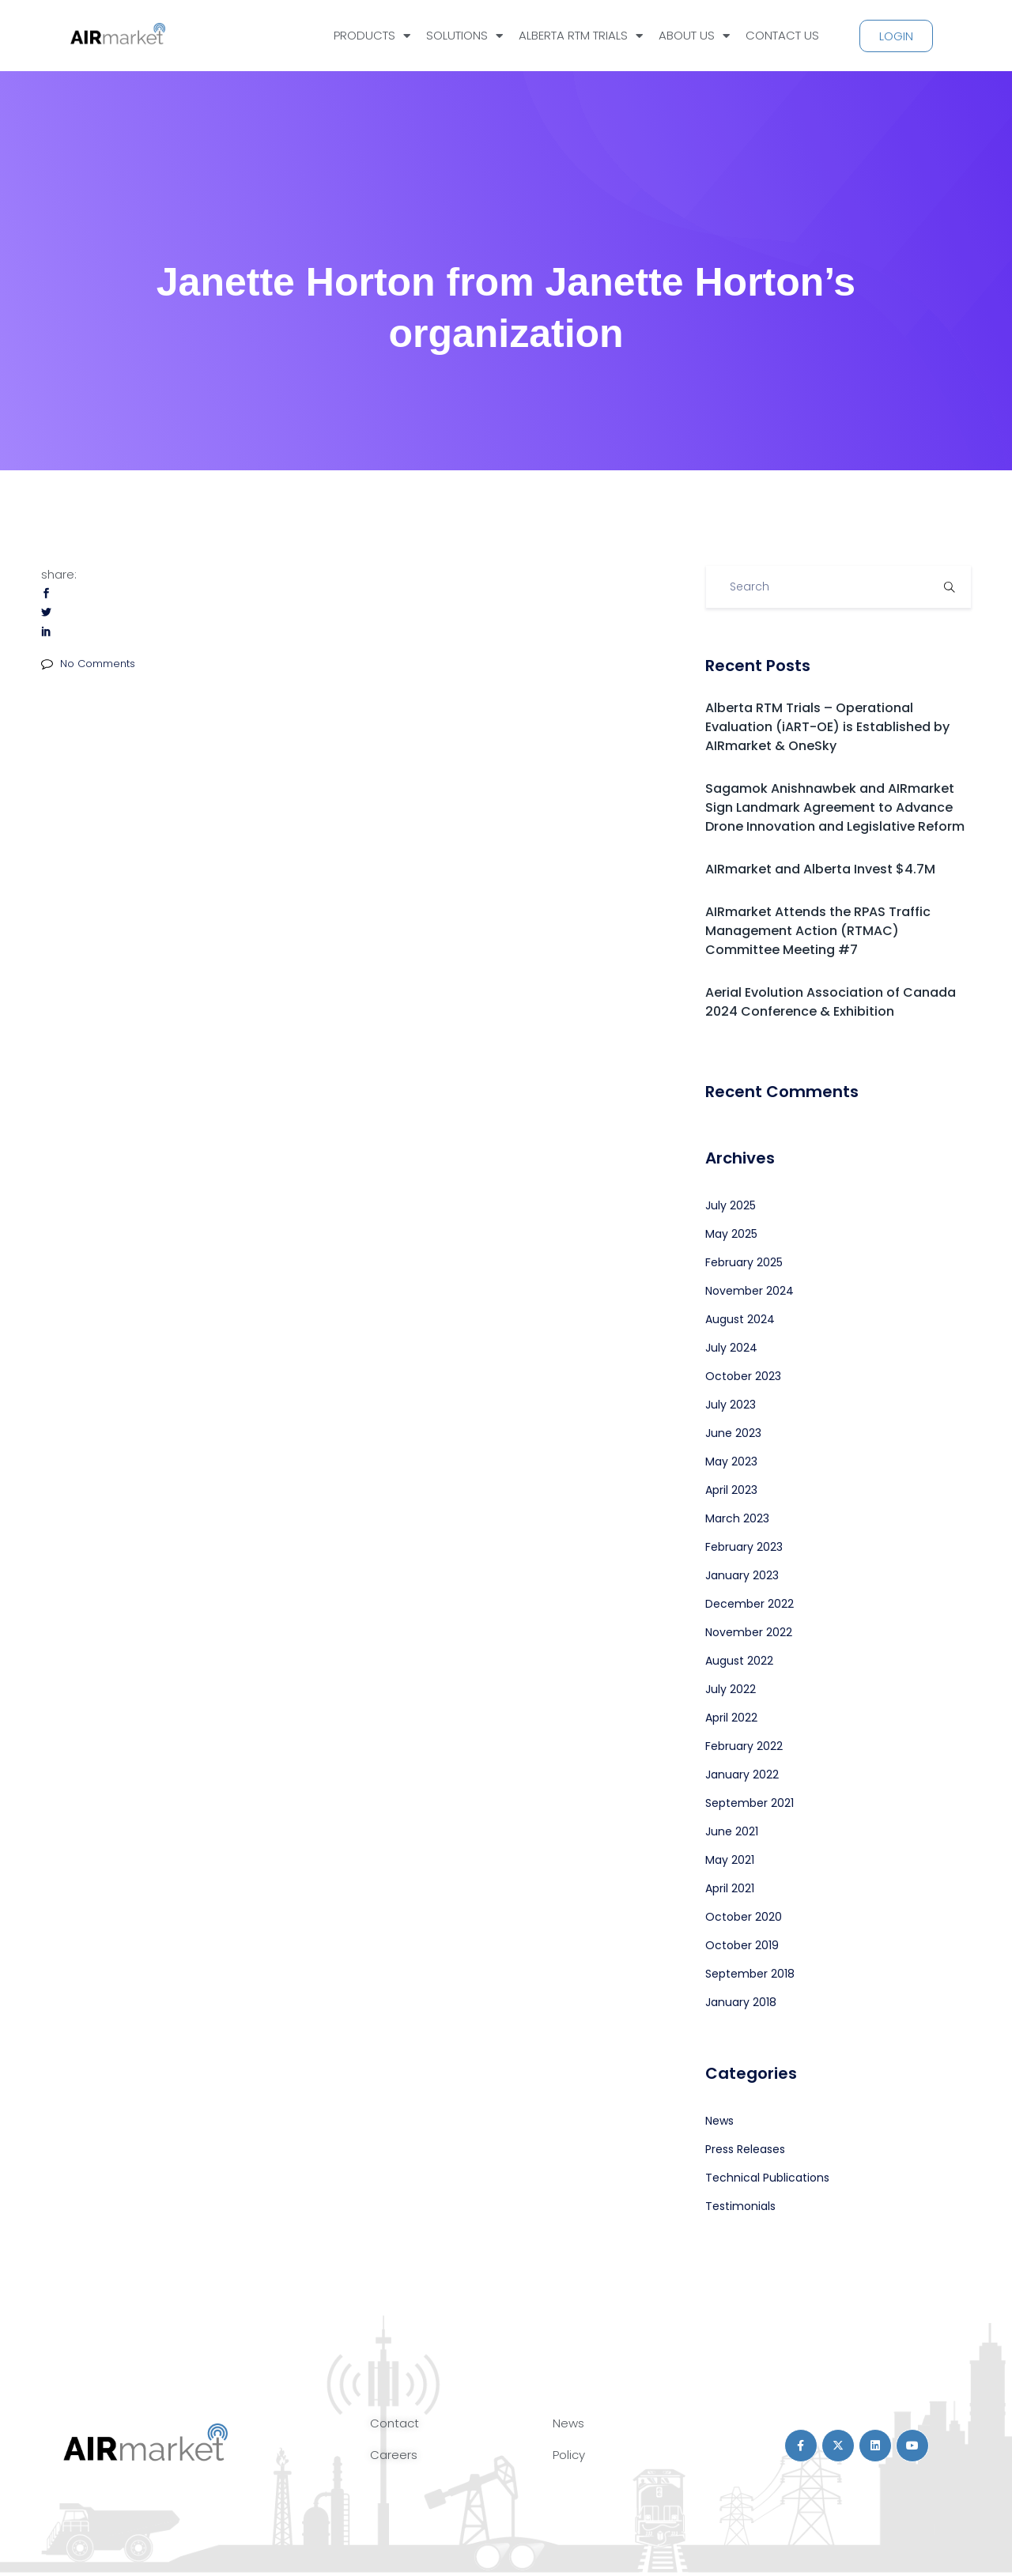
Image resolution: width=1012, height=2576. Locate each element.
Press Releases (745, 2149)
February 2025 (744, 1262)
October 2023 (743, 1376)
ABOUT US (694, 36)
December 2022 (749, 1604)
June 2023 (733, 1433)
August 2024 (740, 1319)
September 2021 (749, 1803)
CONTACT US (782, 35)
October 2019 (742, 1945)
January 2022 (742, 1774)
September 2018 (750, 1974)
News (719, 2121)
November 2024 (749, 1291)
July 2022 (730, 1689)
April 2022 (731, 1718)
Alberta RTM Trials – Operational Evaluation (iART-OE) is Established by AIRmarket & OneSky (827, 727)
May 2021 (729, 1860)
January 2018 (740, 2002)
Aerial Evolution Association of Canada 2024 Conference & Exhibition (830, 1001)
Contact (394, 2423)
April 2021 (729, 1888)
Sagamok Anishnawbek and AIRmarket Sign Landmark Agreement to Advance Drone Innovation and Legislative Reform (835, 807)
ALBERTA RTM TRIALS (581, 36)
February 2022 (744, 1746)
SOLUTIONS (464, 36)
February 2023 (744, 1547)
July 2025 (730, 1205)
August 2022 (739, 1661)
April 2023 (731, 1490)
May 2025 (731, 1234)
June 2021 (731, 1831)
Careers (393, 2454)
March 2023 (737, 1518)
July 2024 (731, 1348)
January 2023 (742, 1575)
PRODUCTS (372, 36)
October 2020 (743, 1917)
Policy (569, 2454)
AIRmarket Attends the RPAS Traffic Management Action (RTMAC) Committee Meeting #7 (818, 931)
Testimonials (740, 2206)
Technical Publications (767, 2178)
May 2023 (731, 1461)
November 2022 (748, 1632)
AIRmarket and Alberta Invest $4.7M (820, 869)
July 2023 (730, 1404)
